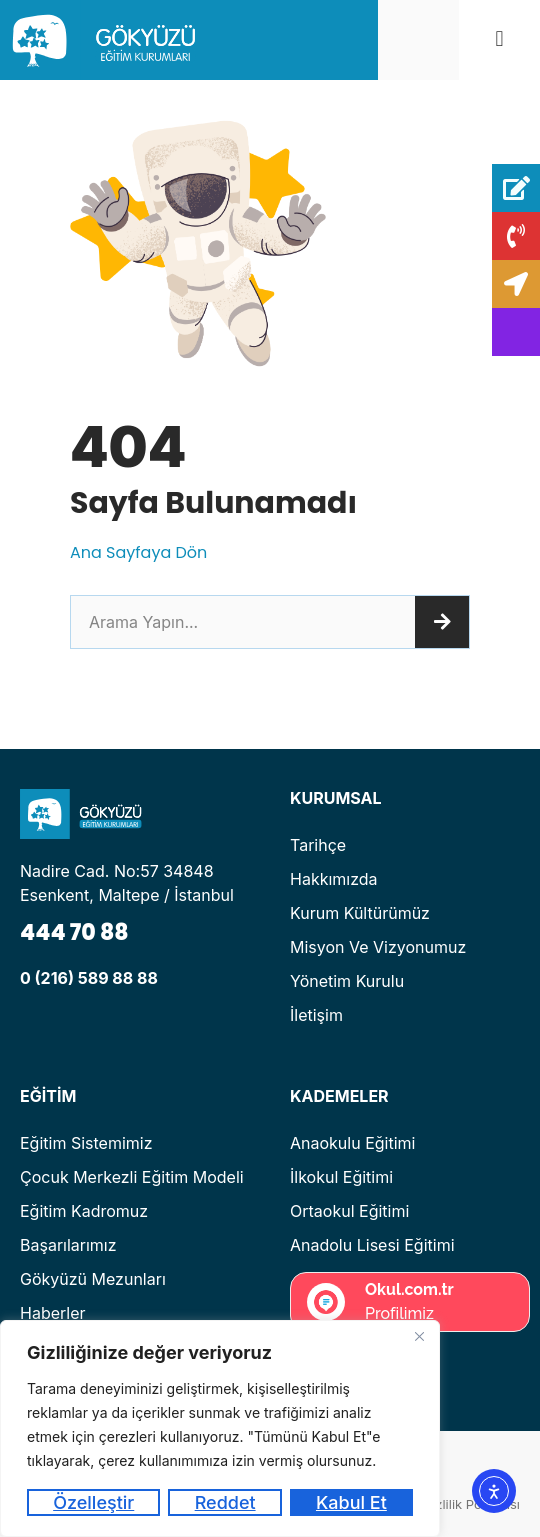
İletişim (316, 1015)
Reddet (225, 1502)
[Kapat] (419, 1337)
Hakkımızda (334, 879)
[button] (499, 39)
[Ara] (442, 622)
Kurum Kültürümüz (360, 913)
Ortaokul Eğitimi (349, 1211)
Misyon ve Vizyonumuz (378, 947)
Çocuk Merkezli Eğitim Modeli (132, 1177)
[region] (220, 1428)
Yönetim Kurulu (347, 981)
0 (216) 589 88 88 (89, 978)
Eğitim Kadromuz (84, 1211)
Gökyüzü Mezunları (93, 1279)
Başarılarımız (68, 1245)
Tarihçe (318, 845)
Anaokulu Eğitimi (352, 1143)
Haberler (53, 1313)
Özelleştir (93, 1502)
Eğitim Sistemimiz (86, 1143)
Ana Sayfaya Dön (138, 552)
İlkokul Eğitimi (341, 1177)
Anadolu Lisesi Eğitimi (372, 1245)
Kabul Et (351, 1502)
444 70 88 (74, 932)
